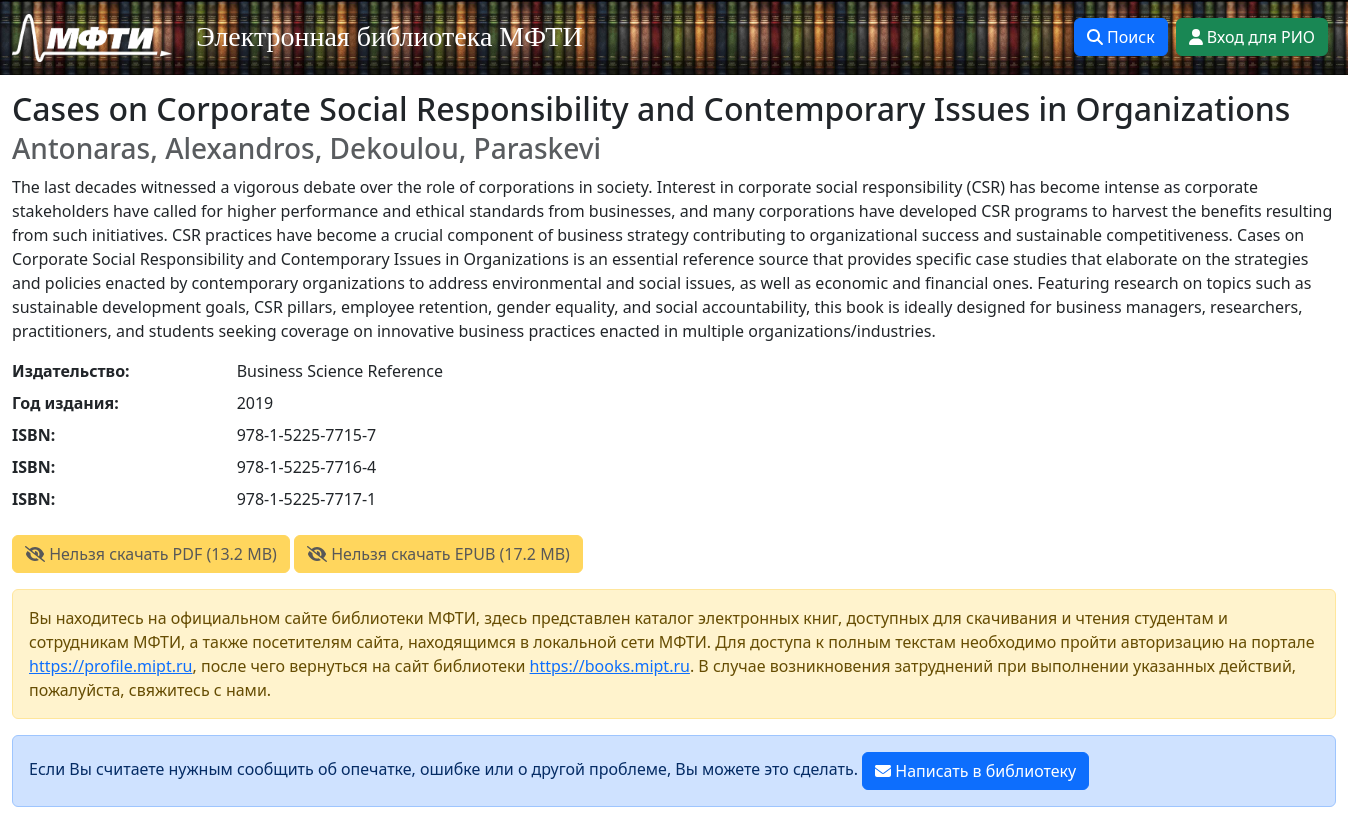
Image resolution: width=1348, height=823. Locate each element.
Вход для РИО (1252, 37)
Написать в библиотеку (975, 771)
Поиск (1121, 37)
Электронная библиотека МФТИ (389, 36)
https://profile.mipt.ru (111, 666)
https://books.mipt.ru (610, 666)
